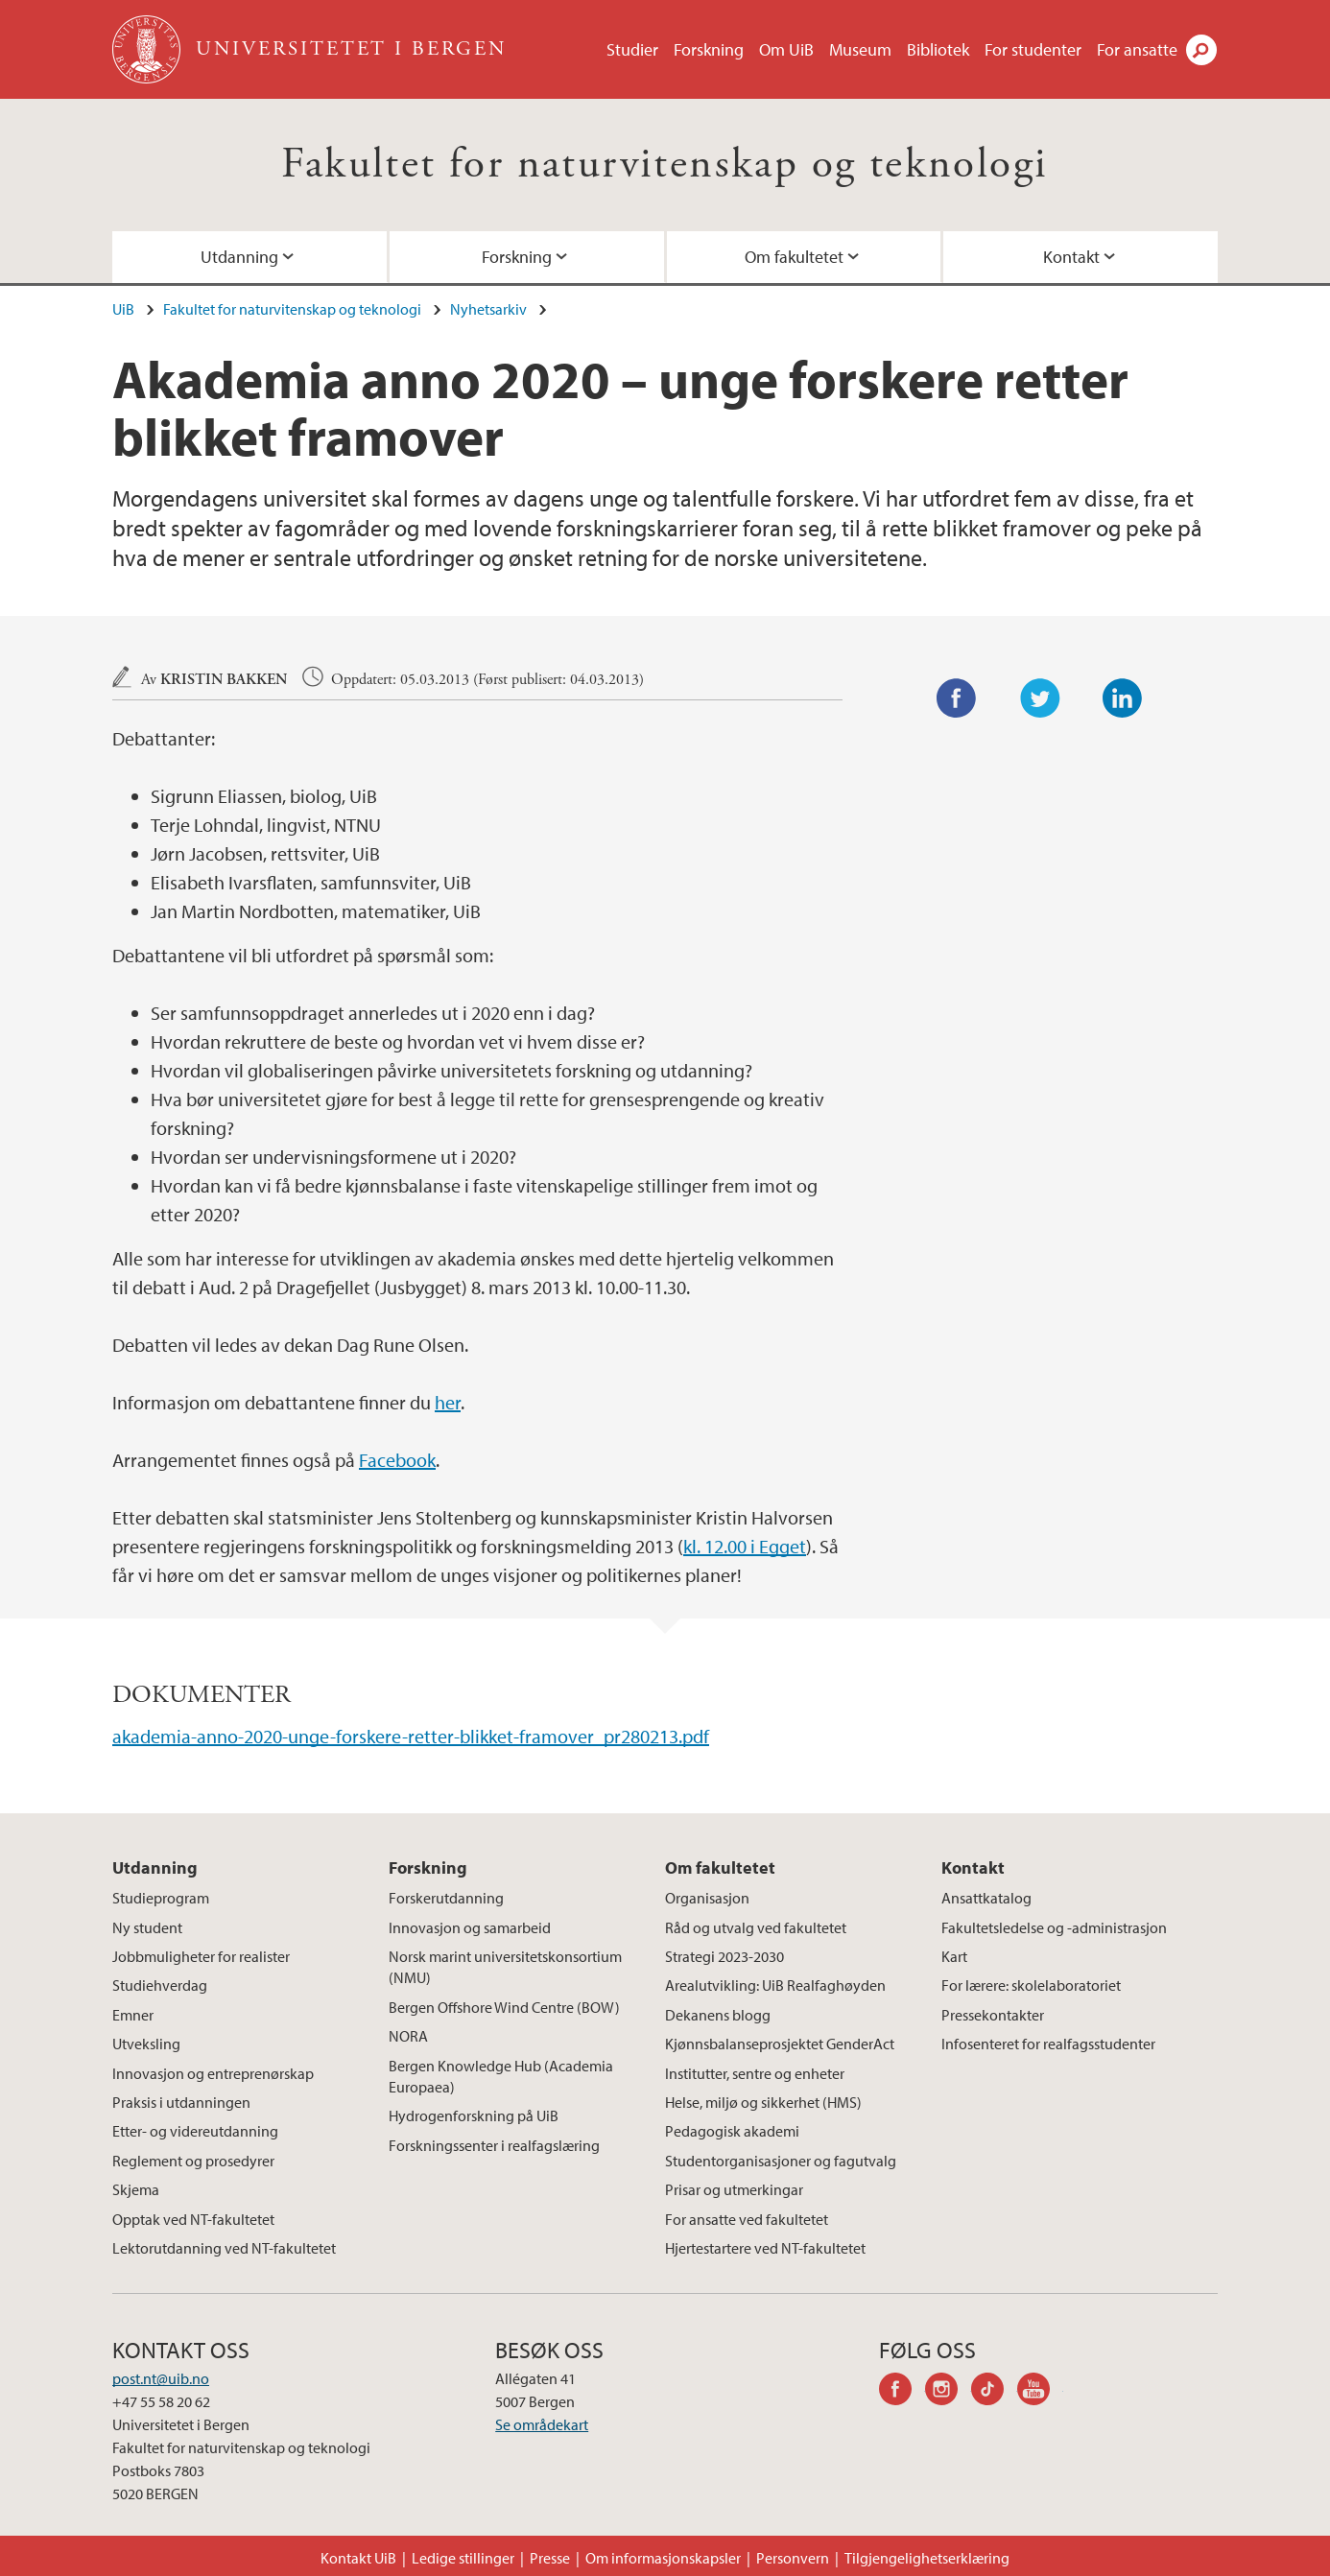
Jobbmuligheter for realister (201, 1956)
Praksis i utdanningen (181, 2102)
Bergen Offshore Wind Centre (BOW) (504, 2007)
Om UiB (786, 49)
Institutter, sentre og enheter (754, 2073)
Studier (632, 49)
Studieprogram (160, 1897)
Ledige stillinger (463, 2557)
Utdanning (239, 257)
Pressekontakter (992, 2014)
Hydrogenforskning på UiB (473, 2115)
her (448, 1402)
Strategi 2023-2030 (724, 1956)
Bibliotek (938, 49)
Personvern (792, 2557)
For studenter (1033, 49)
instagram (948, 2392)
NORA (408, 2035)
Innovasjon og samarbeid (470, 1927)
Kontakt (1071, 257)
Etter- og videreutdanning (195, 2130)
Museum (860, 49)
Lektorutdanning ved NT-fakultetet (224, 2247)
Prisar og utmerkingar (734, 2189)
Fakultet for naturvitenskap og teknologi (664, 164)
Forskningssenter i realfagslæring (494, 2145)
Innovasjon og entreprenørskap (213, 2073)
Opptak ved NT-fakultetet (193, 2219)
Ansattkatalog (986, 1897)
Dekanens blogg (718, 2014)
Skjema (135, 2189)
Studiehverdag (159, 1985)
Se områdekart (541, 2424)
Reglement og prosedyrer (193, 2160)
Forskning (709, 49)
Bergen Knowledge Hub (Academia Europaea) (501, 2076)
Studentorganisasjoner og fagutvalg (780, 2160)
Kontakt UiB (358, 2557)
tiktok (994, 2392)
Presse (550, 2557)
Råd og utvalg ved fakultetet (755, 1927)
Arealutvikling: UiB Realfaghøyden (775, 1985)
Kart (954, 1956)
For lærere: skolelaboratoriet (1031, 1985)
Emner (133, 2014)
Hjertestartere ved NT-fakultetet (765, 2247)
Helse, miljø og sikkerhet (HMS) (763, 2102)
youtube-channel (1040, 2392)
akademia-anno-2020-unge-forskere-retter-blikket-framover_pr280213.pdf (410, 1736)
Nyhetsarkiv (488, 309)
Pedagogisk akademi (732, 2130)
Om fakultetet (794, 257)
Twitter (1040, 698)
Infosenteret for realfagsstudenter (1048, 2043)
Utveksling (146, 2043)
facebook (902, 2392)
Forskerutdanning (446, 1897)
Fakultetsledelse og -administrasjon (1054, 1927)
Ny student (147, 1927)
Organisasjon (707, 1897)
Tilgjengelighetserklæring (926, 2557)
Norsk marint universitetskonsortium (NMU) (505, 1967)
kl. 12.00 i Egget (744, 1546)
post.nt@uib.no (160, 2378)
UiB (123, 309)
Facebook (397, 1460)
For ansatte (1137, 49)
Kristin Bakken (223, 680)
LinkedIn (1123, 698)
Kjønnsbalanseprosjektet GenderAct (779, 2043)
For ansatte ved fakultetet (746, 2219)
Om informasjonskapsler (663, 2557)
